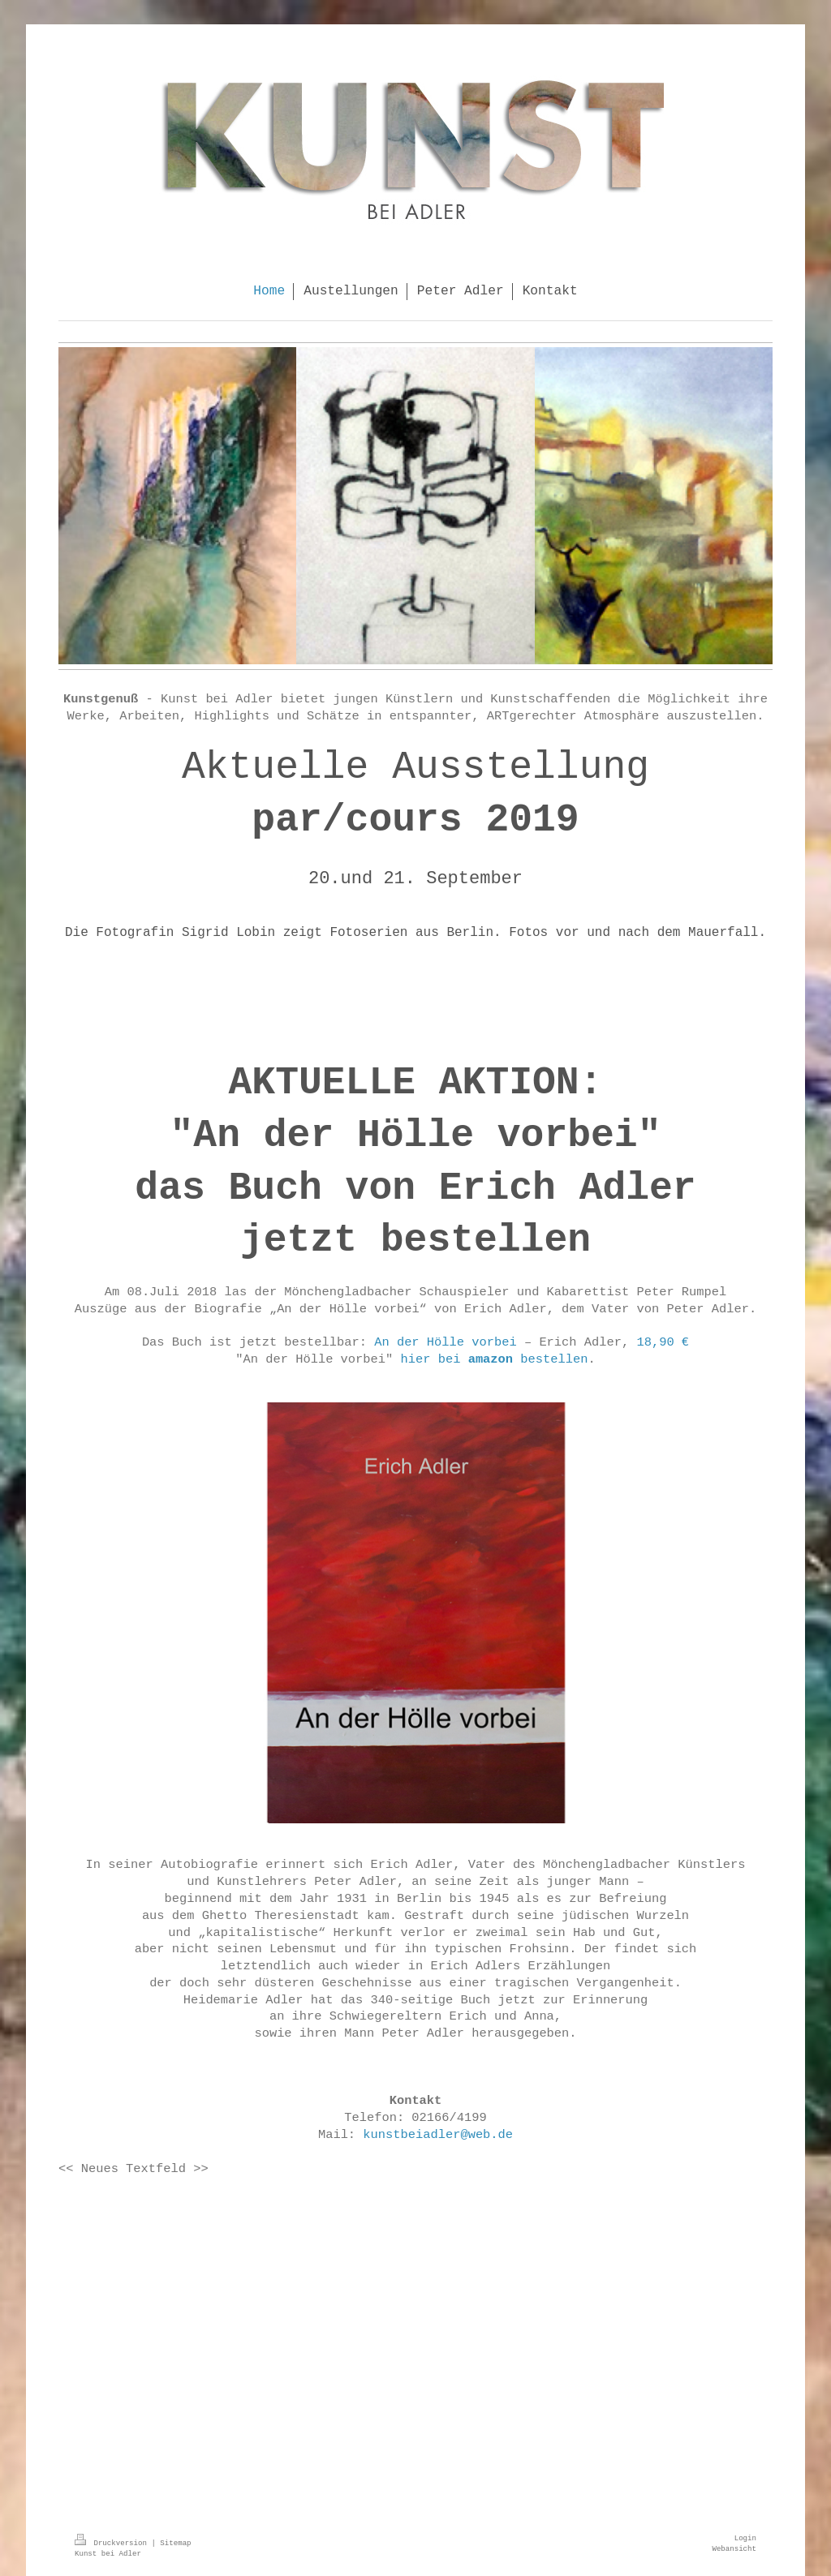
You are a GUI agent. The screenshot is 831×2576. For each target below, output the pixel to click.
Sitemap (175, 2543)
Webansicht (734, 2548)
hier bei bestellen (494, 1359)
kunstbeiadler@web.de (438, 2134)
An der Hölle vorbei (445, 1342)
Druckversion (113, 2543)
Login (745, 2538)
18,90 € (662, 1342)
